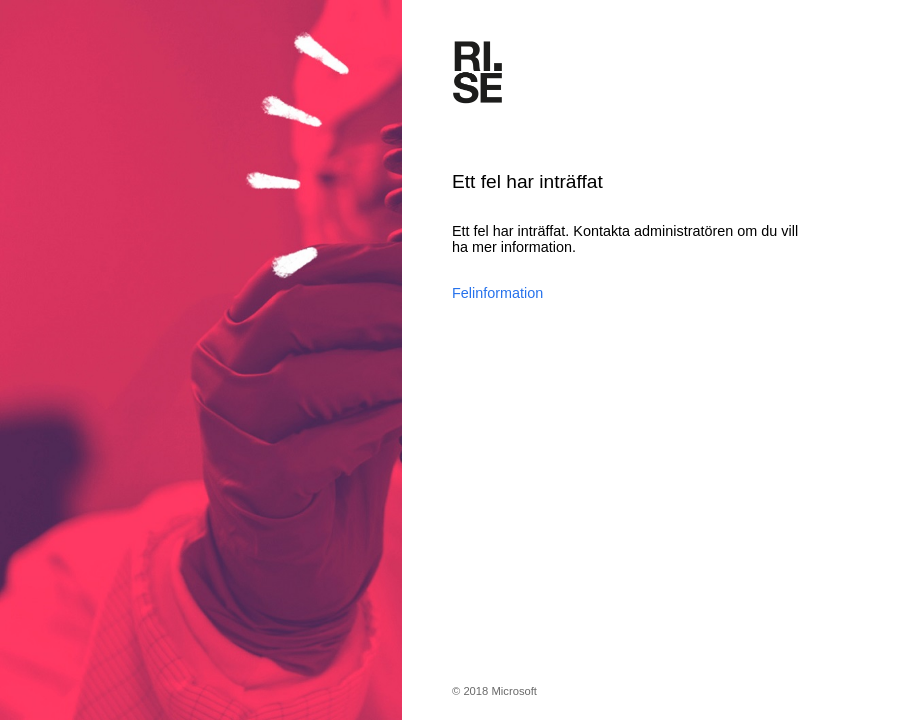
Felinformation (497, 293)
